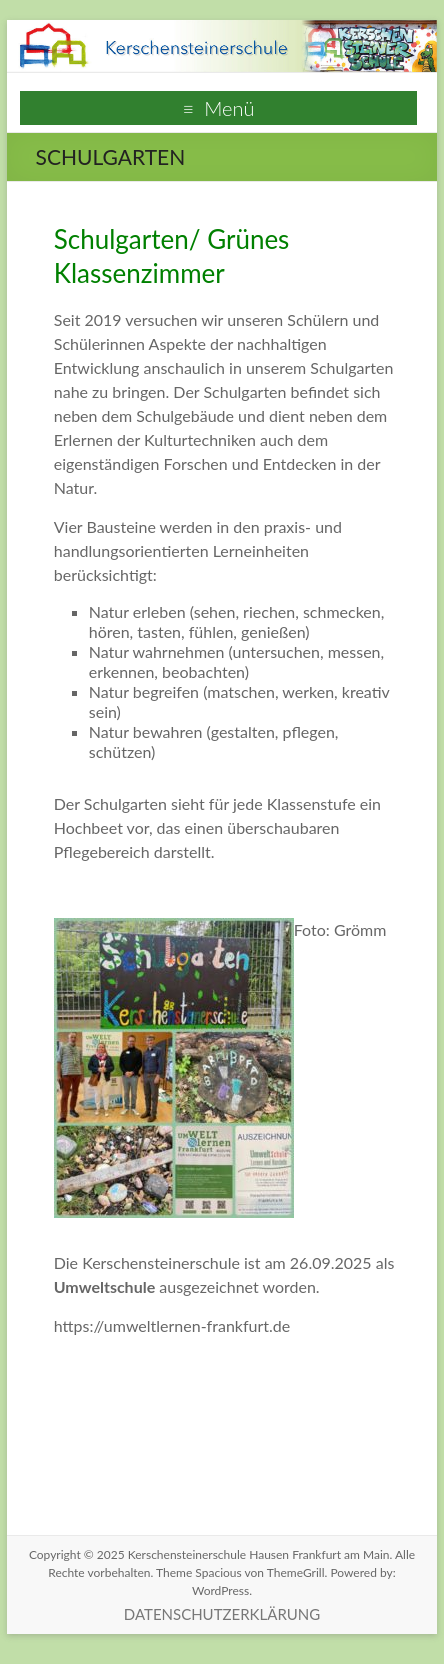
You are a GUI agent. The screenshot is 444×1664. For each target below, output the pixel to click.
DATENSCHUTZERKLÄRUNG (222, 1614)
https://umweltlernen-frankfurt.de (172, 1325)
